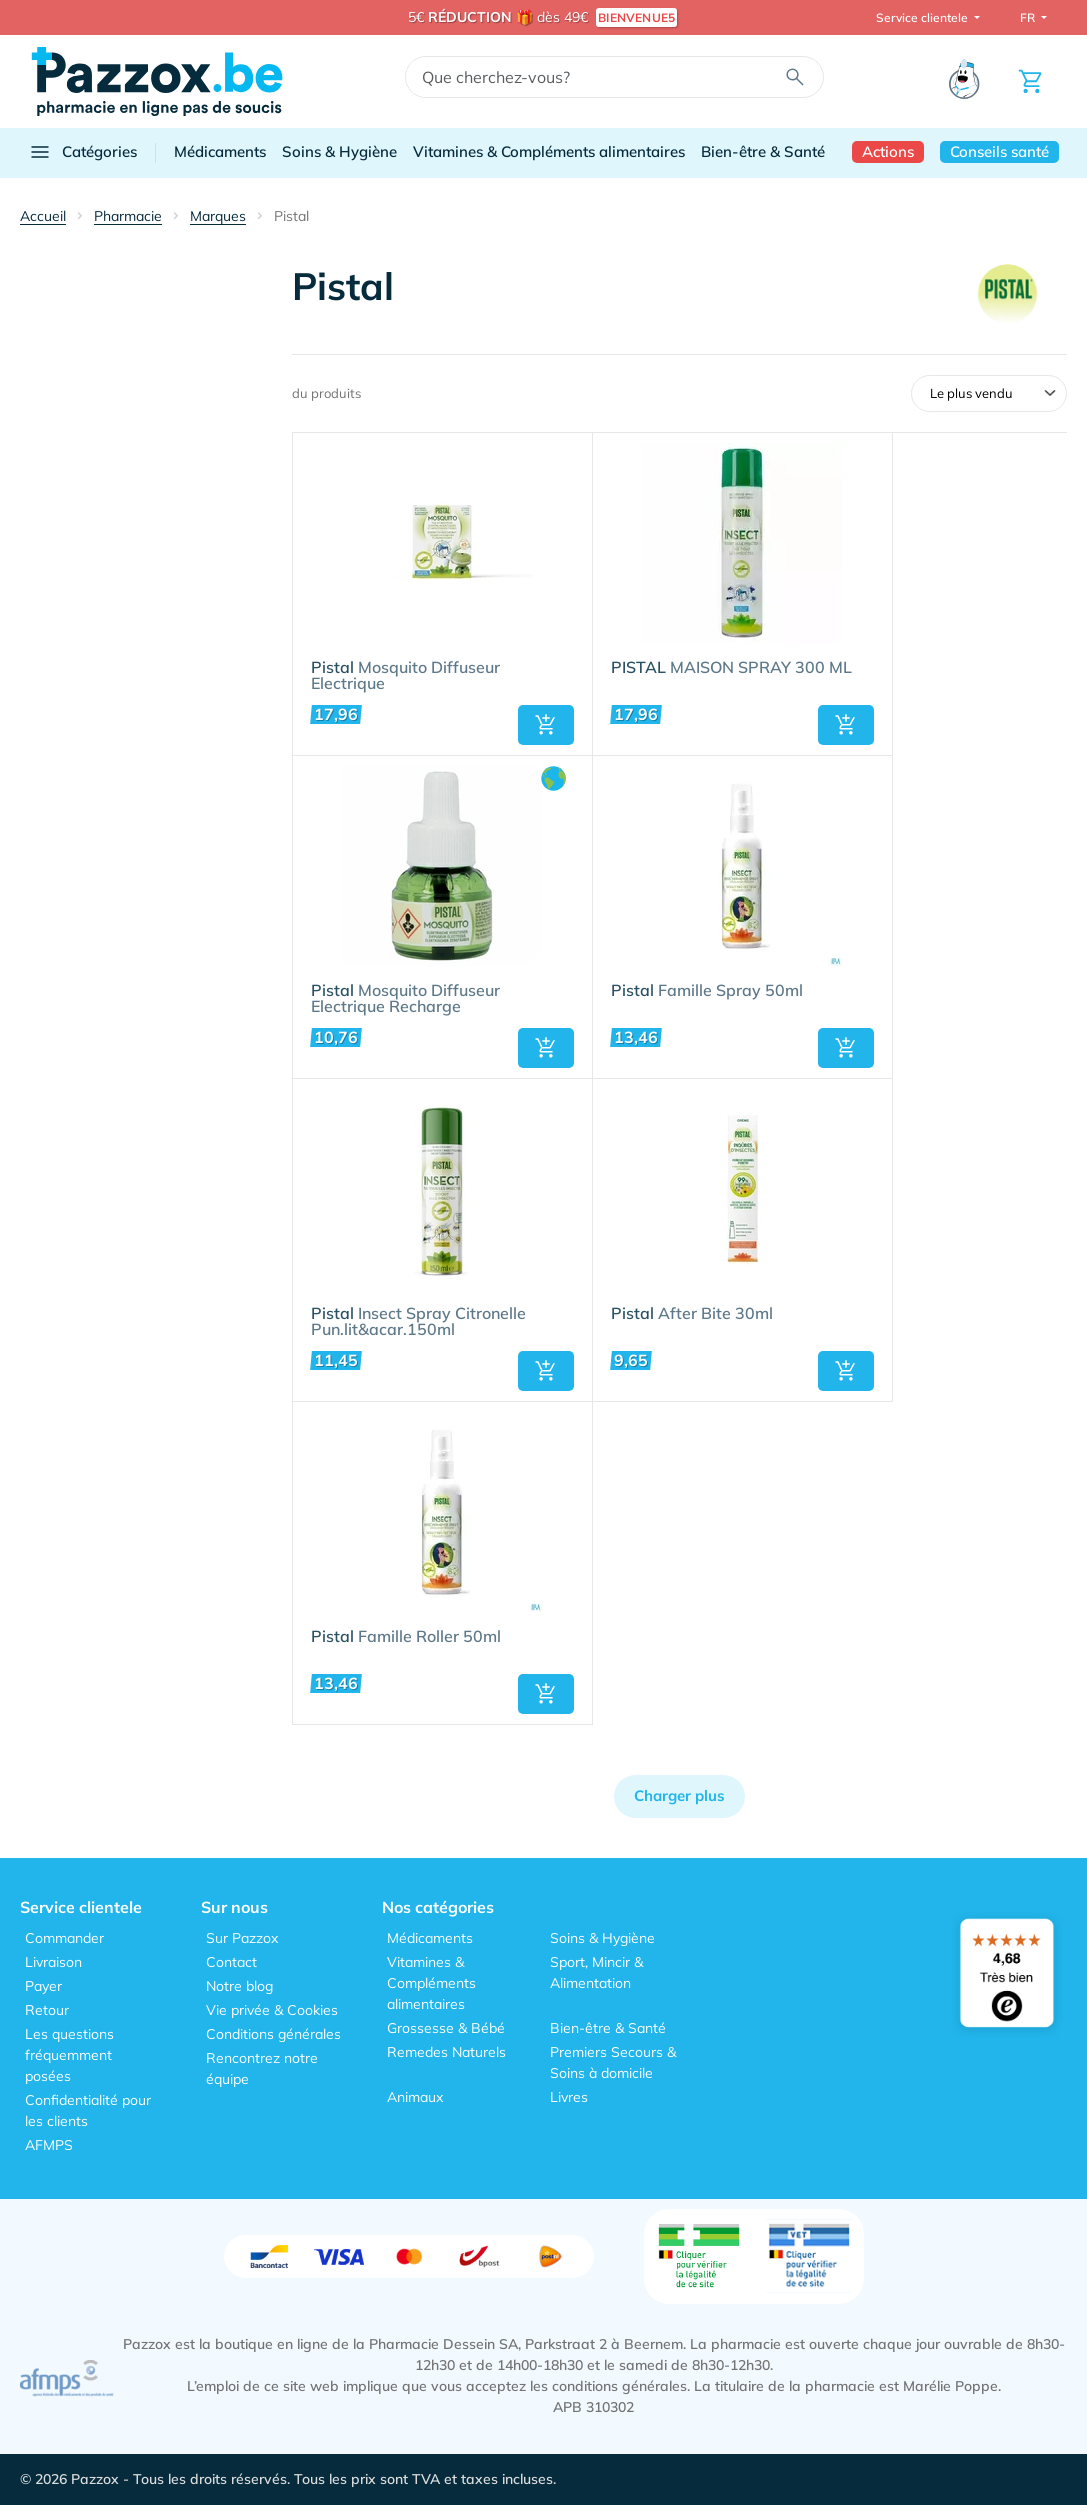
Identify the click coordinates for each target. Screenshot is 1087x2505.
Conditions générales (273, 2034)
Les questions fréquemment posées (69, 2055)
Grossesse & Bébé (446, 2028)
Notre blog (239, 1986)
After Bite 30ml (692, 1314)
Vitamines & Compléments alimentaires (549, 151)
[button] (546, 725)
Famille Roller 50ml (406, 1637)
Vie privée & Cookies (272, 2010)
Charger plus (679, 1795)
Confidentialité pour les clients (88, 2110)
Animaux (415, 2097)
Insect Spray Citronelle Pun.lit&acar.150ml (418, 1322)
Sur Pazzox (242, 1938)
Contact (231, 1962)
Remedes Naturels (446, 2052)
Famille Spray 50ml (707, 991)
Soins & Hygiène (339, 151)
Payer (43, 1986)
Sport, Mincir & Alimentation (596, 1972)
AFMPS (49, 2145)
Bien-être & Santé (763, 151)
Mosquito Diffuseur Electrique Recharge (405, 999)
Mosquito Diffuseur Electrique (405, 676)
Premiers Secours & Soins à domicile (613, 2062)
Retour (47, 2010)
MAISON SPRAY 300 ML (731, 668)
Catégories (82, 152)
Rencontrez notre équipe (262, 2068)
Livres (569, 2097)
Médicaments (220, 151)
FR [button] (1029, 17)
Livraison (53, 1962)
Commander (64, 1938)
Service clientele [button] (923, 17)
